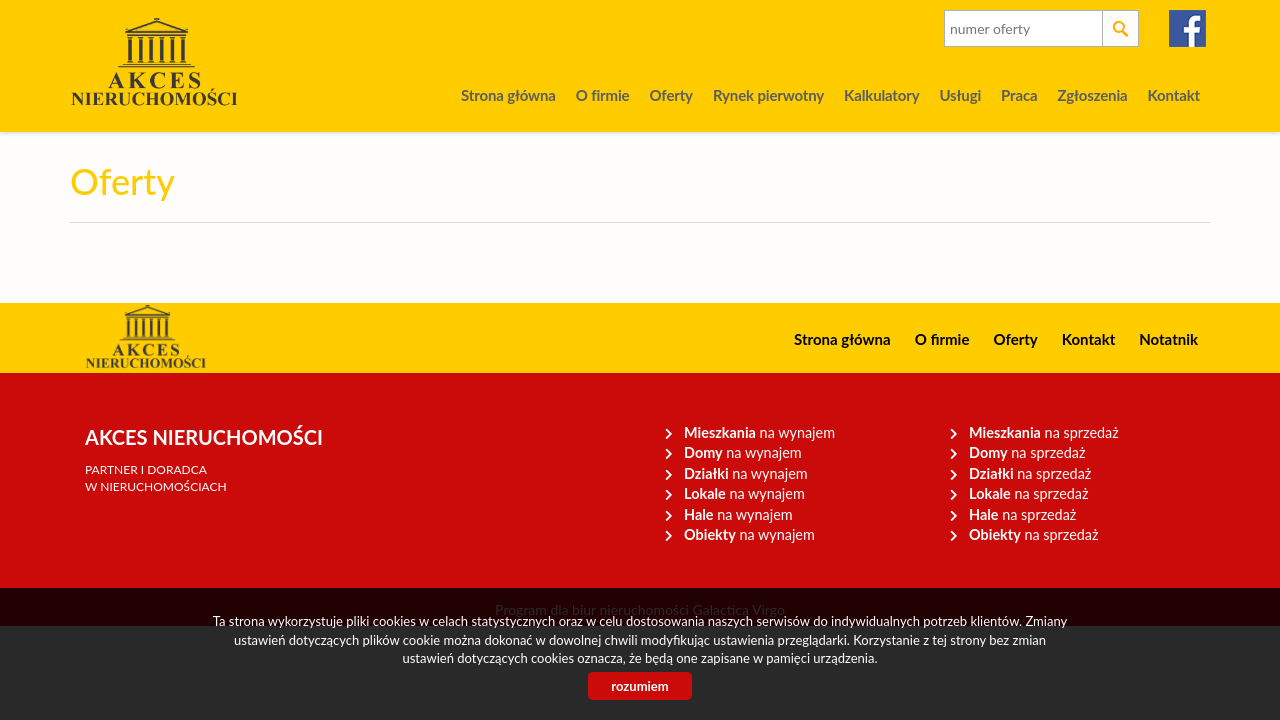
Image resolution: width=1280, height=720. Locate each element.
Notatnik (1168, 339)
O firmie (603, 95)
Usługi (960, 95)
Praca (1019, 95)
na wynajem (759, 432)
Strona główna (508, 95)
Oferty (670, 95)
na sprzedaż (1044, 432)
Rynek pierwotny (768, 95)
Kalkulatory (881, 95)
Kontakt (1174, 95)
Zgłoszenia (1092, 95)
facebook (1188, 28)
